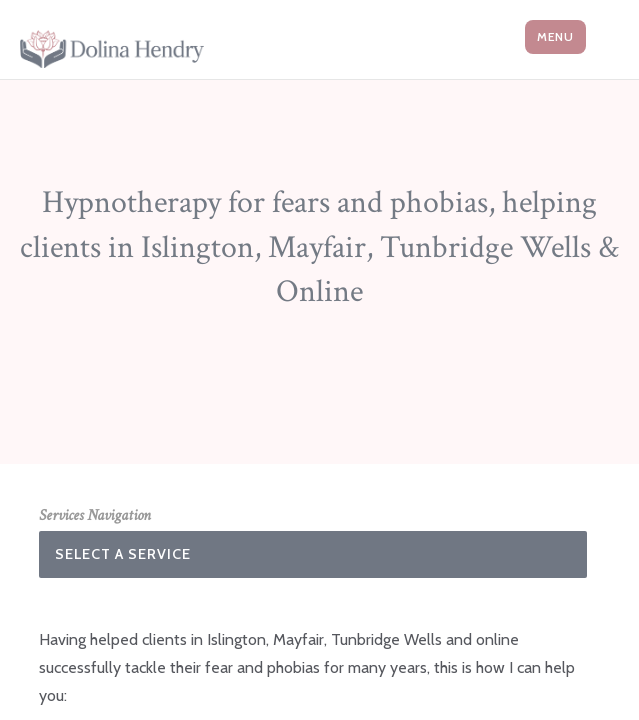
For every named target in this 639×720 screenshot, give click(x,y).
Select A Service (123, 554)
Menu (555, 36)
